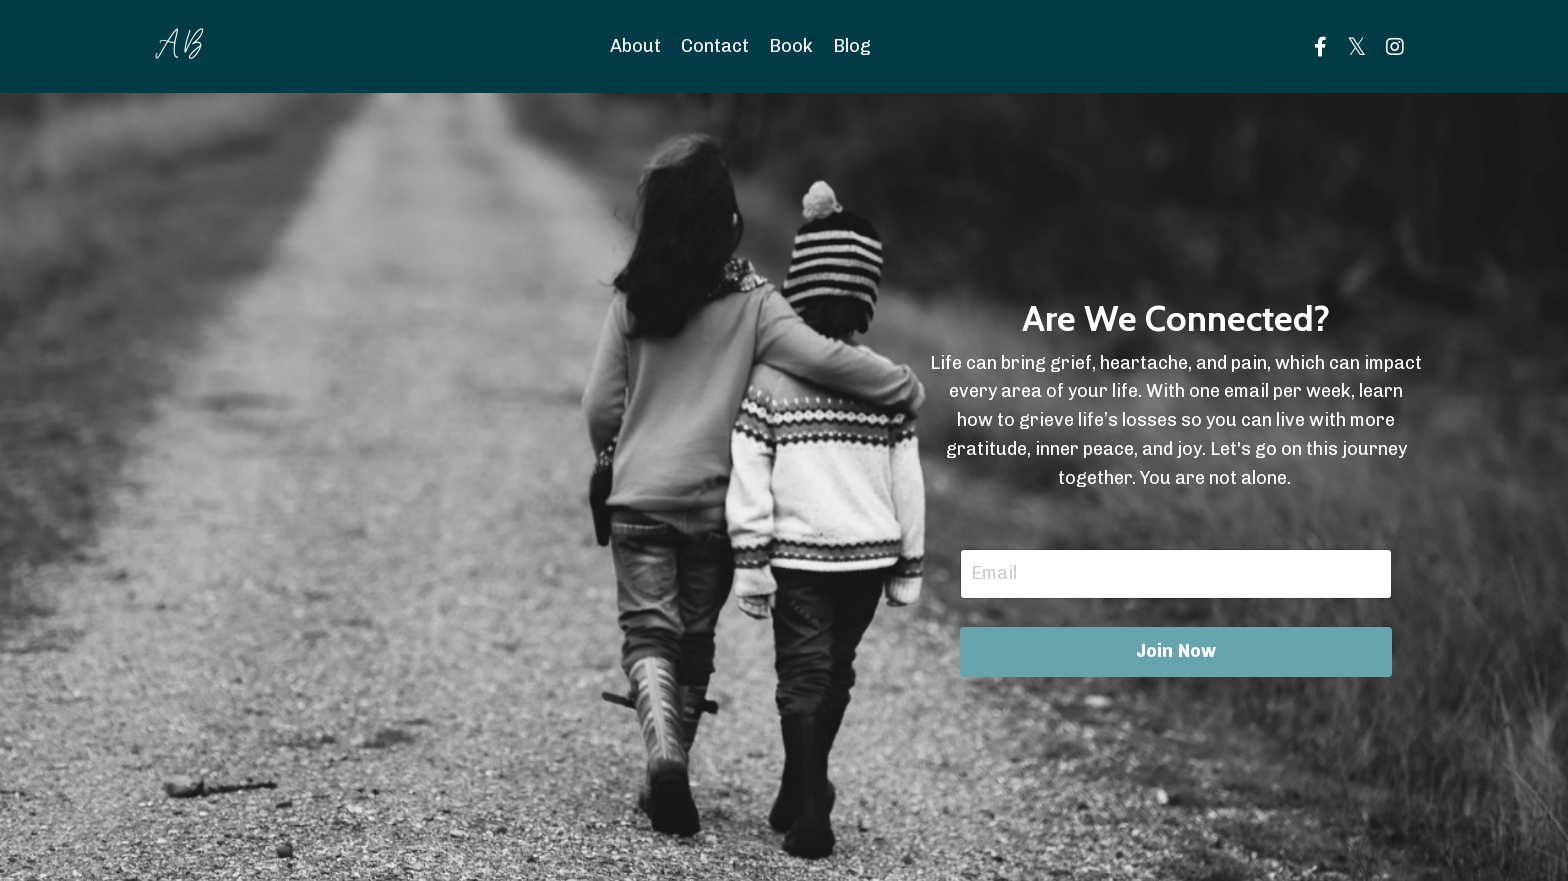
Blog (852, 46)
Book (791, 46)
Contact (715, 46)
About (635, 46)
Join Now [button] (1176, 651)
